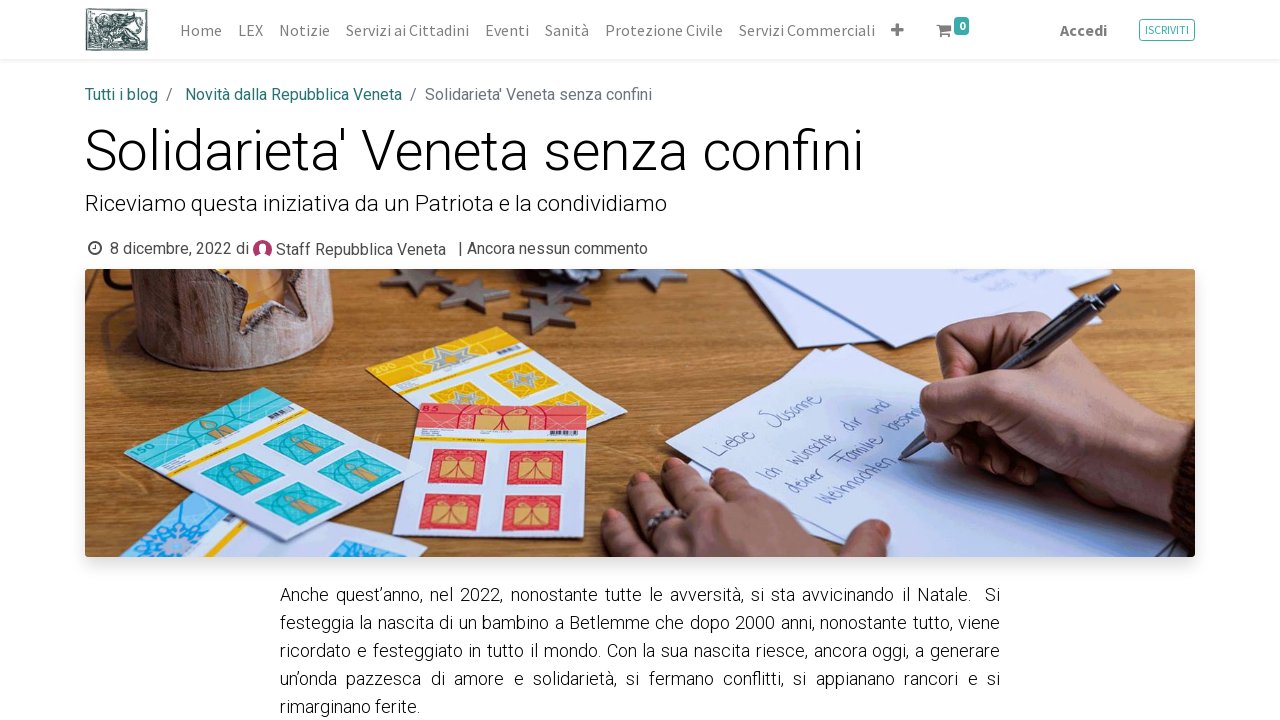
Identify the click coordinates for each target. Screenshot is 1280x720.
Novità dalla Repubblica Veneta (293, 94)
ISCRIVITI (1167, 29)
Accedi (1083, 30)
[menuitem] (201, 30)
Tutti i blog (121, 94)
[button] (897, 30)
